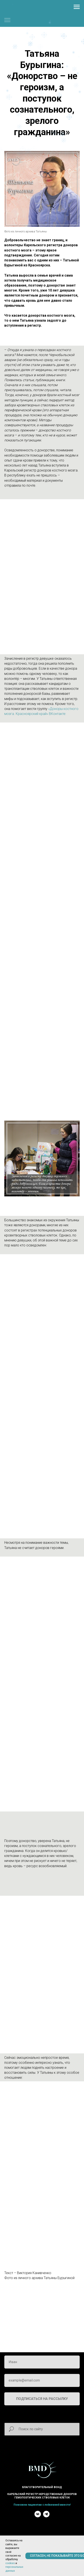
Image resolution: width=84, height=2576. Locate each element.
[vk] (37, 2516)
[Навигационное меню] (77, 7)
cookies (10, 2563)
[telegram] (46, 2516)
